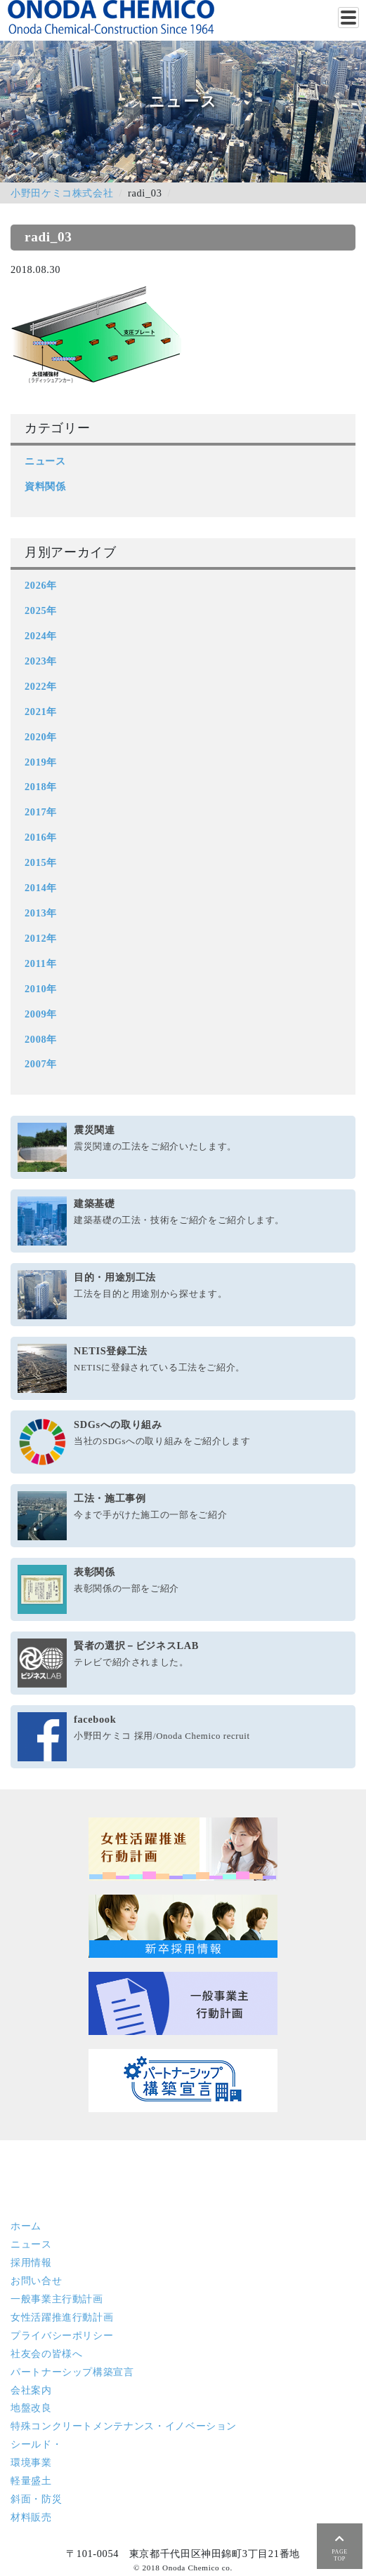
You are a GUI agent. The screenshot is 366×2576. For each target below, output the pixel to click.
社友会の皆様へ (46, 2353)
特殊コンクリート (124, 2425)
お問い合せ (36, 2280)
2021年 (41, 711)
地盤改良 (31, 2407)
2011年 (40, 963)
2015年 (41, 862)
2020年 (41, 736)
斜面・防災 (36, 2498)
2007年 (41, 1063)
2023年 (41, 661)
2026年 (41, 585)
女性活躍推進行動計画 (62, 2317)
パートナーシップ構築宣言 (72, 2371)
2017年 (41, 811)
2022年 (41, 686)
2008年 (41, 1039)
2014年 (41, 887)
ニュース (45, 461)
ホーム (26, 2225)
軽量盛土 (31, 2480)
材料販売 (31, 2517)
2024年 (41, 635)
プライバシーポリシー (62, 2335)
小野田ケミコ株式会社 (62, 193)
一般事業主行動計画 (57, 2298)
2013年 (41, 913)
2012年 (41, 938)
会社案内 (31, 2390)
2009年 (41, 1014)
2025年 (41, 610)
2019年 (41, 762)
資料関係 (45, 486)
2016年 (41, 837)
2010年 (41, 988)
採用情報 (31, 2262)
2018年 (41, 786)
